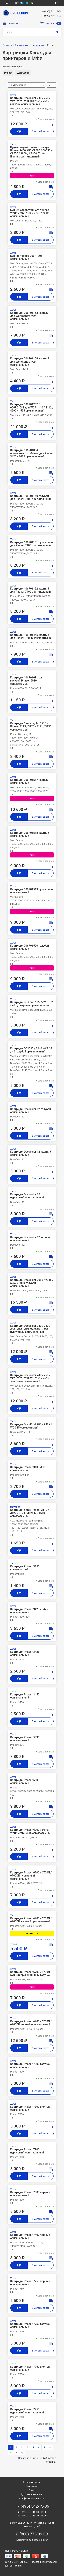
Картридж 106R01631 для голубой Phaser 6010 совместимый (26, 680)
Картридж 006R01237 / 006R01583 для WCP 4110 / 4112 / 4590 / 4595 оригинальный (31, 407)
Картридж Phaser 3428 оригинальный (24, 1653)
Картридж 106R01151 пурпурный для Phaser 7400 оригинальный (31, 544)
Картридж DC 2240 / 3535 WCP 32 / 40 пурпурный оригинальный (31, 1004)
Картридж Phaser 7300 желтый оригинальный (30, 2108)
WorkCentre (23, 72)
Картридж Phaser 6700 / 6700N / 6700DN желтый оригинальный (31, 1920)
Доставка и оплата (31, 2494)
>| (22, 2452)
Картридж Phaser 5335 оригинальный (24, 1739)
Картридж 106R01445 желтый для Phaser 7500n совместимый (31, 636)
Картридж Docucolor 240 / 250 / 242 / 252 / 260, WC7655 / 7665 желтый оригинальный (30, 1378)
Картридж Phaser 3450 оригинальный (24, 1696)
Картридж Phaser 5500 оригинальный (24, 1782)
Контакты (31, 2486)
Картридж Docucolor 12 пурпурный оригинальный (27, 1196)
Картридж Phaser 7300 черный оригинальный (30, 2194)
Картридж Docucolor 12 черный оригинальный (30, 1239)
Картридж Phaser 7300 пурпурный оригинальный (27, 2151)
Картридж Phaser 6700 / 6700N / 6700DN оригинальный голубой (31, 1974)
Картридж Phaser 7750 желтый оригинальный (30, 2368)
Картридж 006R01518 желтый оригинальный (29, 834)
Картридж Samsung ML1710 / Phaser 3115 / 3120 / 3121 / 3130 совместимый (30, 726)
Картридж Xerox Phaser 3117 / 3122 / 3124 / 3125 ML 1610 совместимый (29, 1513)
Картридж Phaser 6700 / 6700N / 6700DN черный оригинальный (31, 2023)
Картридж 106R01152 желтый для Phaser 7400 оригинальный (30, 590)
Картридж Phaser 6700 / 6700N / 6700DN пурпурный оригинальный (31, 1875)
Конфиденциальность (31, 2498)
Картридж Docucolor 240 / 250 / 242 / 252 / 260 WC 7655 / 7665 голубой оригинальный (30, 101)
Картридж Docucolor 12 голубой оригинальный (30, 1111)
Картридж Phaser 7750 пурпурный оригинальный (27, 2411)
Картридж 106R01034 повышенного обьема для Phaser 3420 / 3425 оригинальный (31, 453)
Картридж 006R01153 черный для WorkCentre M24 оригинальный (29, 316)
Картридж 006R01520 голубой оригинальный (29, 947)
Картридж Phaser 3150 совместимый (24, 1568)
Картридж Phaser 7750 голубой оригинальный (30, 2325)
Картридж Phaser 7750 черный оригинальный (30, 2283)
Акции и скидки (31, 2482)
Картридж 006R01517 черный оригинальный (29, 781)
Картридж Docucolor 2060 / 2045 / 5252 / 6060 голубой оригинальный (31, 1283)
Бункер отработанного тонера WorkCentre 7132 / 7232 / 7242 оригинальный (29, 213)
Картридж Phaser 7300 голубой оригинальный (30, 2065)
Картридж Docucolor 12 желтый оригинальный (30, 1153)
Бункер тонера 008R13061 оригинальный (27, 257)
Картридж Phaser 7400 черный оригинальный (30, 2236)
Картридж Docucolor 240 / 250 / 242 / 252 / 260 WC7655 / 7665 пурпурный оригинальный (30, 1328)
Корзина (50, 23)
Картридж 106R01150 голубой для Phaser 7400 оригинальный (30, 497)
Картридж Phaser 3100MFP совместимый (27, 1469)
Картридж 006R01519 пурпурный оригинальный (31, 891)
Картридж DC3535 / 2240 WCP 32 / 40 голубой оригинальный (31, 1050)
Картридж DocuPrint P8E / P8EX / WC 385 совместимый (31, 1426)
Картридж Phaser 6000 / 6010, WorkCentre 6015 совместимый (30, 1831)
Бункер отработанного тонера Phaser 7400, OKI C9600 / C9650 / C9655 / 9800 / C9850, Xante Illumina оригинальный (31, 152)
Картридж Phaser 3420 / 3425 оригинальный (29, 1611)
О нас (32, 2490)
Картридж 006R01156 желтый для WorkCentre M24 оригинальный (29, 361)
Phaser (8, 72)
